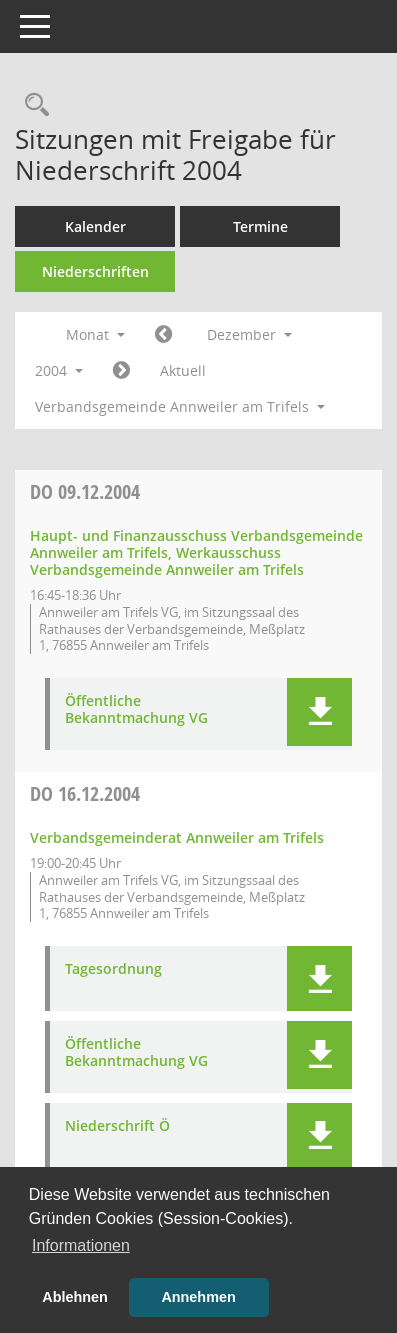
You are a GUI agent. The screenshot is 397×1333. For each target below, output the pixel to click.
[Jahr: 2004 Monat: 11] (163, 335)
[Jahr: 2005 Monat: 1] (121, 371)
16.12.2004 (85, 793)
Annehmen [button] (198, 1297)
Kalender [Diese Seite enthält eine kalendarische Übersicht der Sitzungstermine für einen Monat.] (95, 226)
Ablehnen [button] (75, 1297)
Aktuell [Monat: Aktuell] (183, 370)
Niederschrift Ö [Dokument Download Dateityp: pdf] (117, 1126)
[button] (319, 712)
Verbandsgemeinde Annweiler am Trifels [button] (180, 406)
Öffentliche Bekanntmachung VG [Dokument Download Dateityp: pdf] (136, 710)
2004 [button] (59, 370)
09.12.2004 (85, 491)
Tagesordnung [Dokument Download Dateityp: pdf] (113, 969)
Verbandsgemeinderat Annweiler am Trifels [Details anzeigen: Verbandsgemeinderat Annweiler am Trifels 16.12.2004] (177, 837)
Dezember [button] (249, 334)
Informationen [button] (81, 1245)
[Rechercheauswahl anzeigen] (32, 105)
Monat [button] (95, 334)
